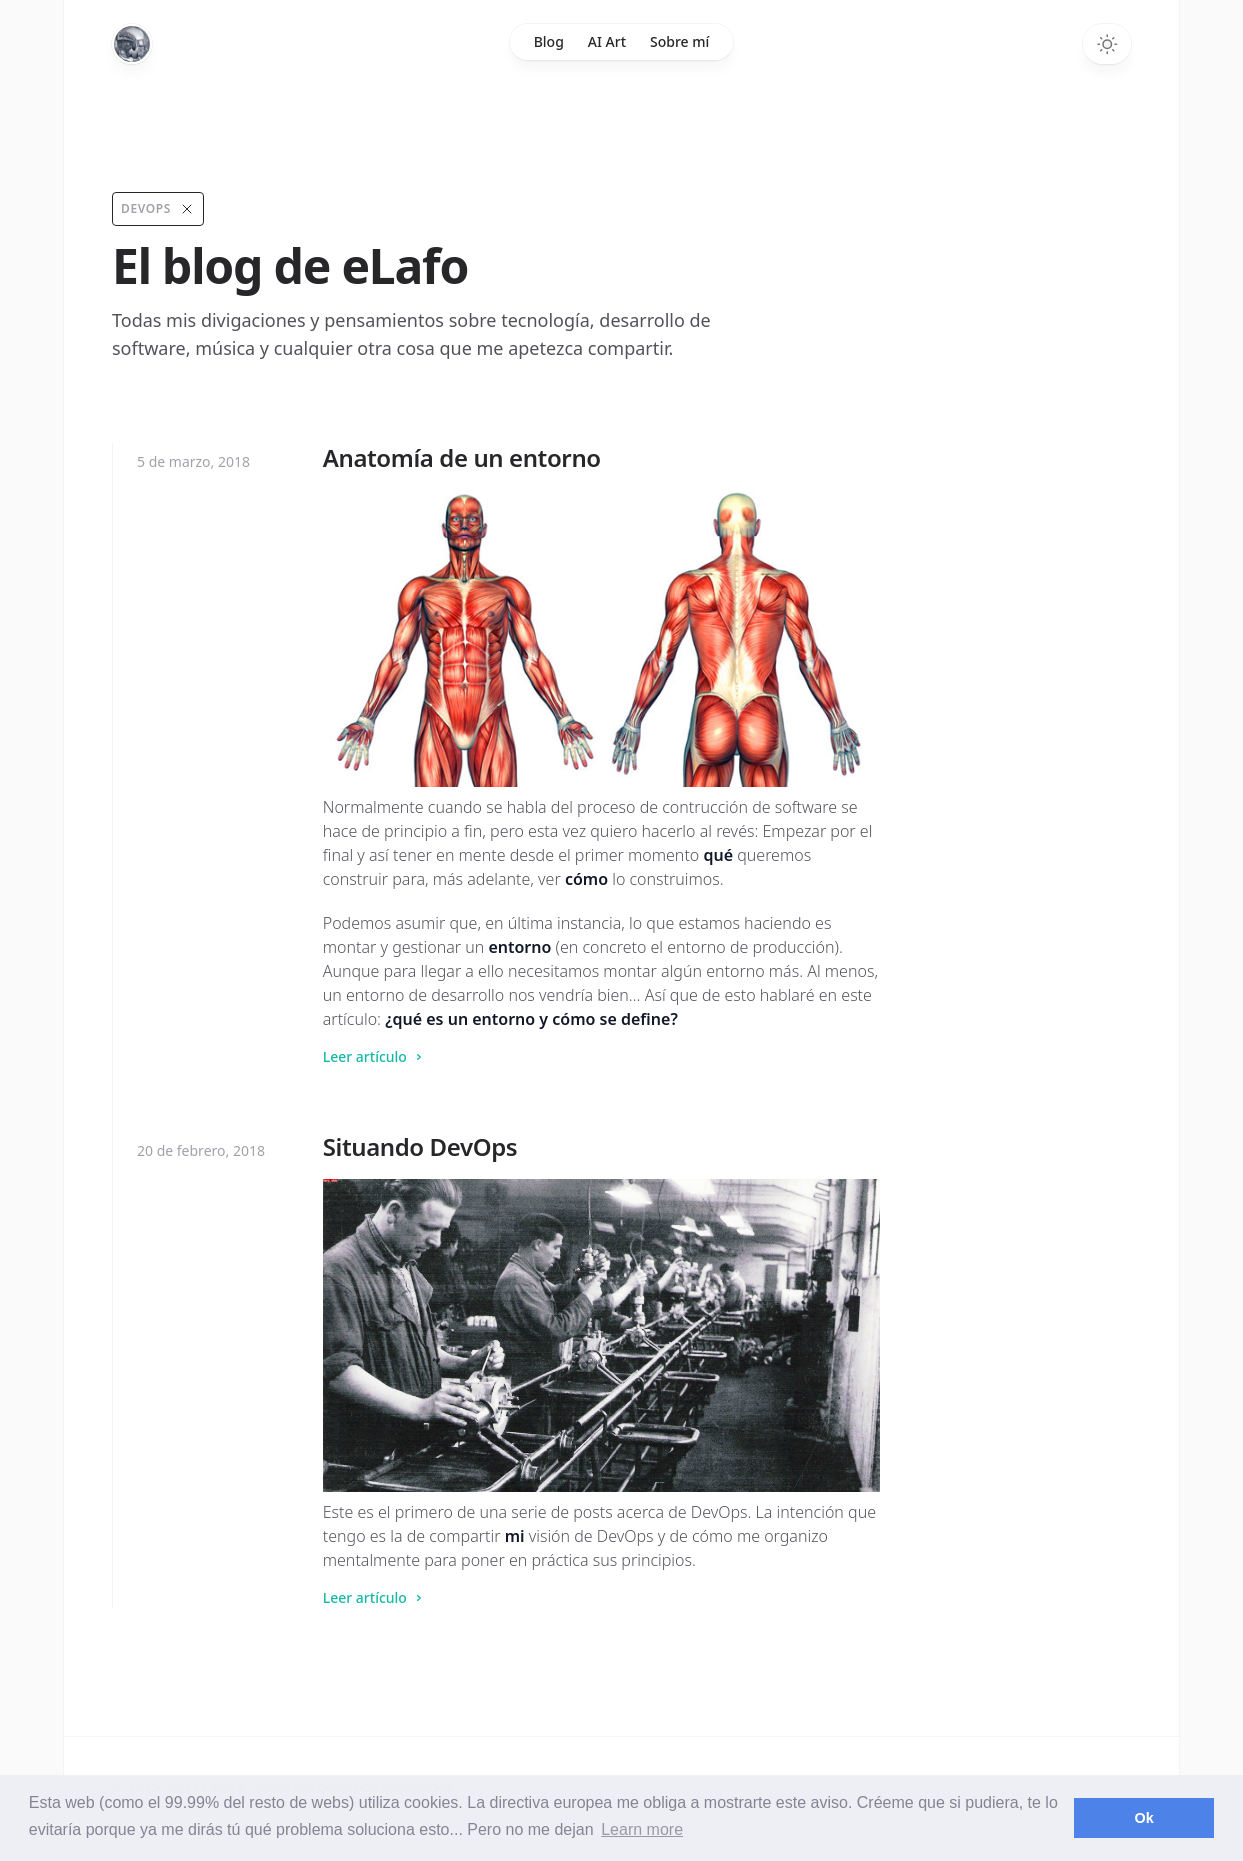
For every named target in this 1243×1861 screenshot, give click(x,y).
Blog (549, 41)
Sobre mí (679, 41)
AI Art (607, 41)
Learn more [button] (642, 1829)
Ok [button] (1144, 1818)
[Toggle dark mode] (1107, 44)
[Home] (132, 44)
